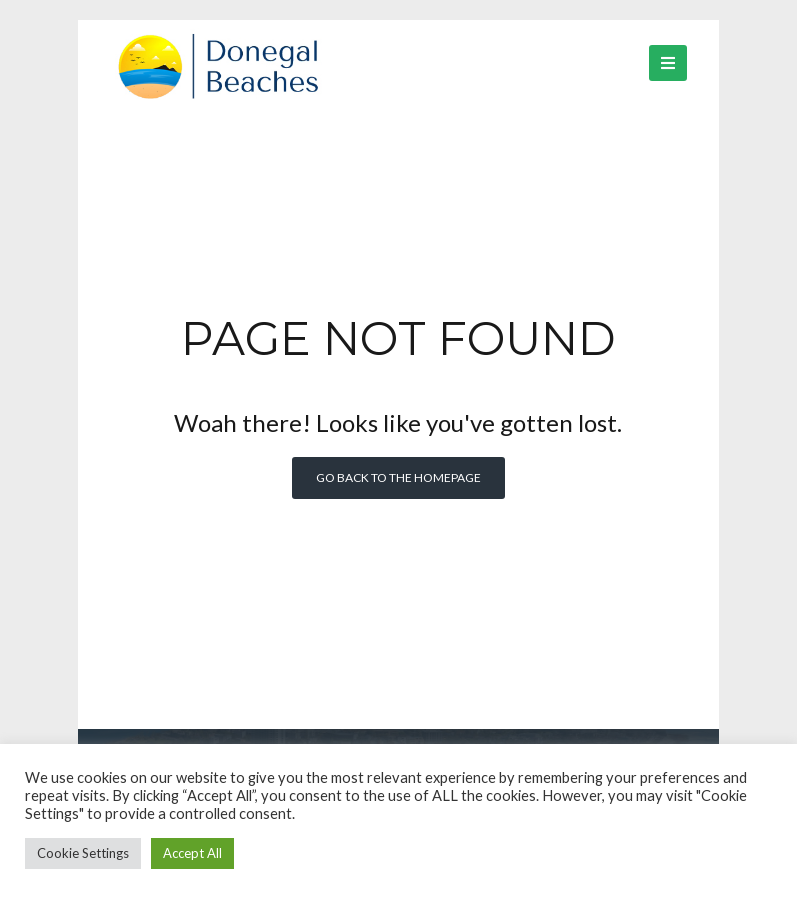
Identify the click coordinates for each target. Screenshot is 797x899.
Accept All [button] (192, 853)
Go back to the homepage (398, 477)
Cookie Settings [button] (83, 853)
